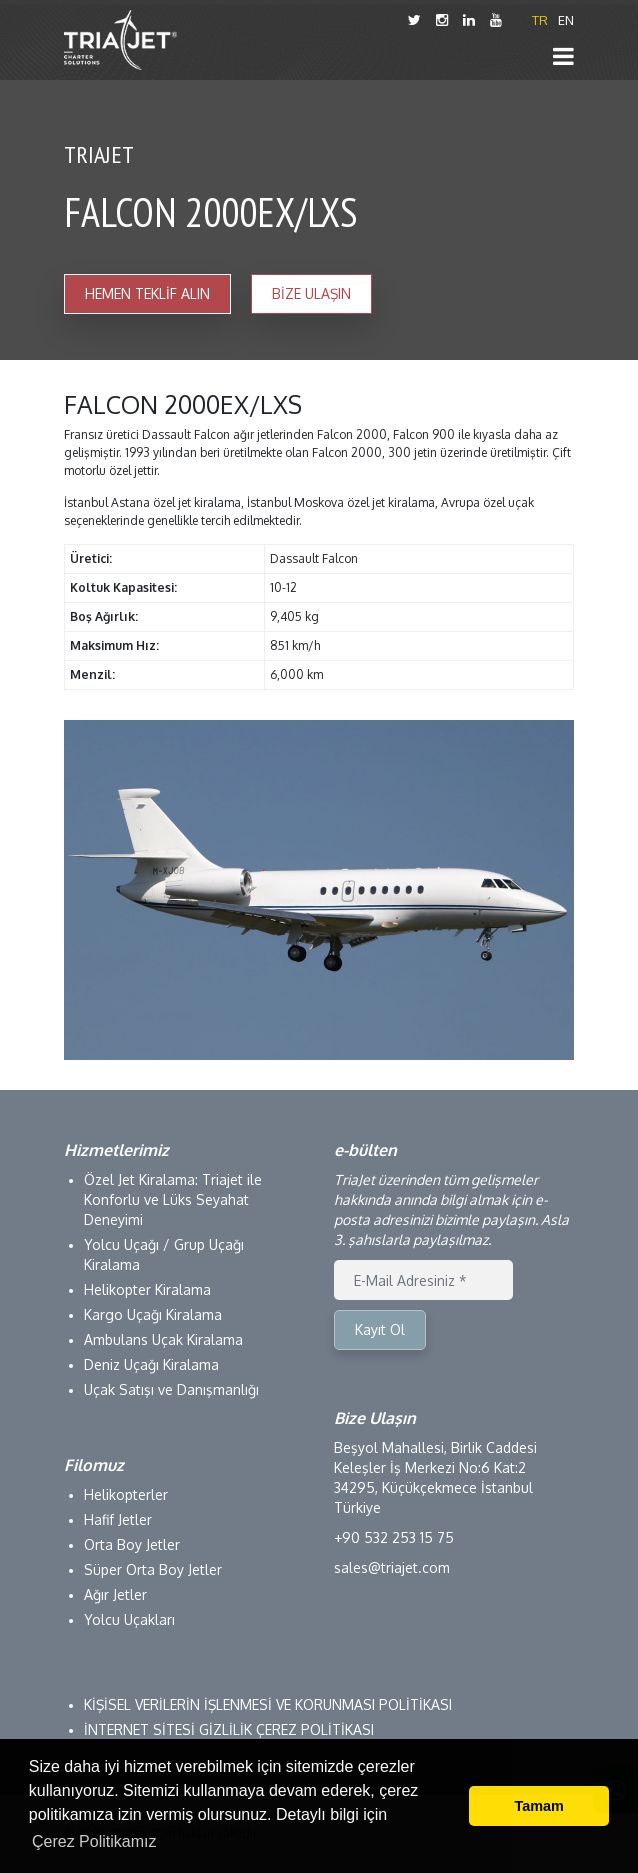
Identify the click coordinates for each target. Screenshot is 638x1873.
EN (566, 20)
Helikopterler (126, 1494)
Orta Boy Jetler (132, 1544)
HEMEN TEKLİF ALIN (147, 293)
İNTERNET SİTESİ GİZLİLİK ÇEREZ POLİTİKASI (229, 1729)
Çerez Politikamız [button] (94, 1841)
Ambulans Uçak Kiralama (163, 1339)
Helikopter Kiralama (147, 1289)
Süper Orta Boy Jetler (153, 1569)
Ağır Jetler (115, 1594)
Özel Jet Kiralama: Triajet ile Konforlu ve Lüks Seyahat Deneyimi (173, 1199)
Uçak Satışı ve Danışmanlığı (171, 1389)
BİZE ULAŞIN (311, 293)
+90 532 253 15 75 (394, 1537)
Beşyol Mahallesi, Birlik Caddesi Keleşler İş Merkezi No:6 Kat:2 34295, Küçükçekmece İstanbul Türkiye (435, 1477)
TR (540, 20)
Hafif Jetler (118, 1519)
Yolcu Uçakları (129, 1619)
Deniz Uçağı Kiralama (151, 1364)
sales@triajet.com (392, 1567)
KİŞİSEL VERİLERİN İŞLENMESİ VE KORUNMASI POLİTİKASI (268, 1704)
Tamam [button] (539, 1806)
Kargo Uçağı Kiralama (153, 1314)
